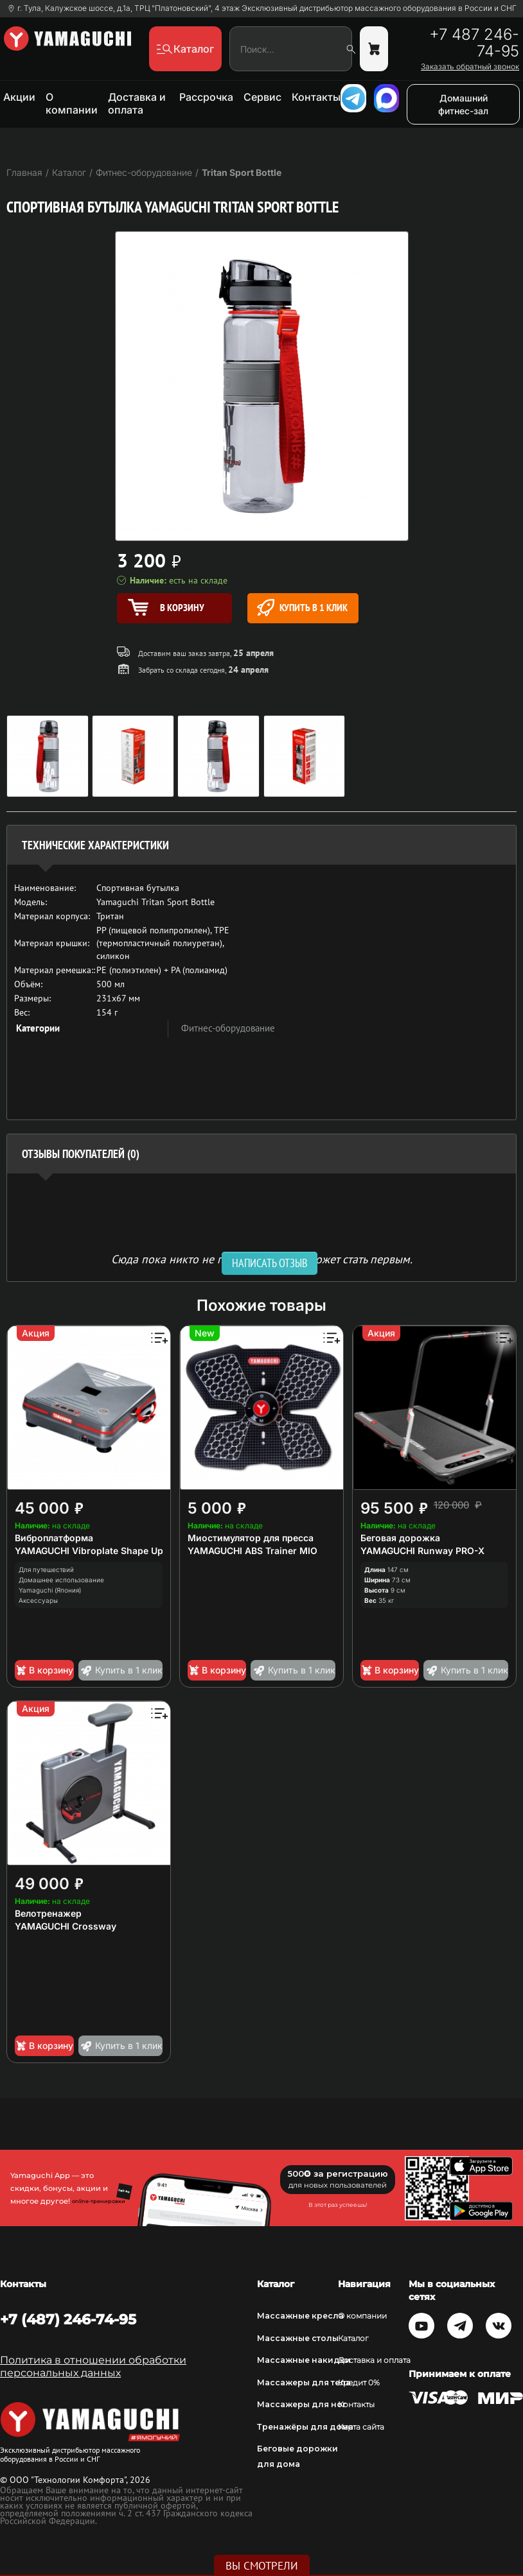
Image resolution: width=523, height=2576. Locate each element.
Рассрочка (206, 97)
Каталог (353, 2338)
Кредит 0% (359, 2382)
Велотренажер (48, 1913)
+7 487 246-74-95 (474, 43)
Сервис (262, 97)
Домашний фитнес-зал (463, 104)
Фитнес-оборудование (228, 1028)
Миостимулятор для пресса (251, 1537)
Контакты (316, 97)
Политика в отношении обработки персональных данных (93, 2366)
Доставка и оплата (137, 103)
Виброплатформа (54, 1537)
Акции (19, 97)
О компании (72, 103)
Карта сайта (361, 2427)
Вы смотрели (262, 2566)
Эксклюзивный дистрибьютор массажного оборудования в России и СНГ (379, 8)
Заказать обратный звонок (470, 66)
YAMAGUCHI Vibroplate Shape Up (89, 1550)
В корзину (44, 1670)
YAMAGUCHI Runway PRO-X (422, 1550)
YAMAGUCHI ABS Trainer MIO (252, 1550)
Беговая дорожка (400, 1537)
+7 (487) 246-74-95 (68, 2319)
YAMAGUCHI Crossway (65, 1926)
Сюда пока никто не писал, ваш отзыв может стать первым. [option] (261, 1258)
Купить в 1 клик (302, 607)
